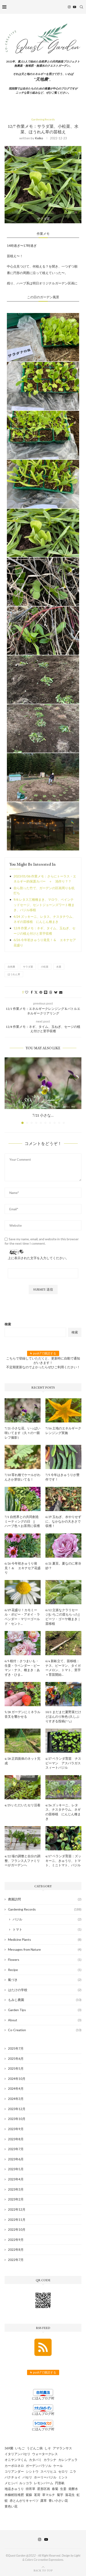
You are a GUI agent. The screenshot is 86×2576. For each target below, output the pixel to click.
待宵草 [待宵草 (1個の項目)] (30, 2489)
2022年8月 (16, 2249)
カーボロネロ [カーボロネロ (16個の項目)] (14, 2466)
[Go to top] (43, 2570)
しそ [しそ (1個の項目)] (47, 2448)
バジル (47, 1919)
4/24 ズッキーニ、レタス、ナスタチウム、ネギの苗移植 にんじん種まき (63, 1812)
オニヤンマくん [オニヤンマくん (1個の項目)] (16, 2460)
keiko (39, 138)
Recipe (44, 1970)
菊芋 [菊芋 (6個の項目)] (60, 2495)
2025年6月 (16, 2058)
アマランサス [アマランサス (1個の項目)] (62, 2448)
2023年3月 (16, 2189)
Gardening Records (44, 1909)
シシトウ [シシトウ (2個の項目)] (32, 2471)
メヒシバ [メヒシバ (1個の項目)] (11, 2483)
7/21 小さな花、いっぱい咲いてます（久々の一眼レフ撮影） (22, 1432)
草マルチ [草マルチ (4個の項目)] (48, 2495)
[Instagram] (69, 7)
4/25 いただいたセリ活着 (22, 1805)
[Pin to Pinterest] (40, 992)
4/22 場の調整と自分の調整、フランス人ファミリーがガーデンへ (22, 1860)
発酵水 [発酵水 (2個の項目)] (73, 2489)
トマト (47, 1929)
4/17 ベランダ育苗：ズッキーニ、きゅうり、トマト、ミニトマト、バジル (63, 1860)
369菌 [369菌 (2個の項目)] (9, 2448)
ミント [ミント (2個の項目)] (63, 2477)
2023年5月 (16, 2169)
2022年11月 (16, 2219)
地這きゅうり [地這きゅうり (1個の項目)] (14, 2489)
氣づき (44, 1979)
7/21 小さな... (43, 1115)
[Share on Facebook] (32, 992)
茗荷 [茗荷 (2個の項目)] (37, 2495)
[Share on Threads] (50, 992)
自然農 (11, 966)
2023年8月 (16, 2139)
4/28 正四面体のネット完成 (22, 1760)
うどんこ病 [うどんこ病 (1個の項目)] (35, 2448)
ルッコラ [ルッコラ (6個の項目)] (25, 2483)
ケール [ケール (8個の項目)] (58, 2466)
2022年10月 (16, 2229)
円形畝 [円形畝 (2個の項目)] (60, 2483)
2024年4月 (16, 2088)
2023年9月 (16, 2129)
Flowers (44, 1959)
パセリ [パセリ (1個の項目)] (27, 2477)
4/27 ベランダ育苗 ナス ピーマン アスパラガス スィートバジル (63, 1763)
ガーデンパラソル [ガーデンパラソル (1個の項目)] (38, 2466)
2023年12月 (16, 2109)
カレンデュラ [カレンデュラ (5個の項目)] (68, 2460)
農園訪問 (44, 1899)
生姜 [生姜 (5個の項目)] (63, 2489)
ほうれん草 (14, 974)
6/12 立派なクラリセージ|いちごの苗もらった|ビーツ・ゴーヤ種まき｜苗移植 (63, 1617)
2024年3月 (16, 2099)
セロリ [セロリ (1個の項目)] (63, 2471)
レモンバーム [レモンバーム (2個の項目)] (43, 2483)
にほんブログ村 (43, 2398)
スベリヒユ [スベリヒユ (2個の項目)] (48, 2471)
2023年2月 (16, 2199)
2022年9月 (16, 2240)
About (44, 2020)
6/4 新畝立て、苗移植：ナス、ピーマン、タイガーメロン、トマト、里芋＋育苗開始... (63, 1668)
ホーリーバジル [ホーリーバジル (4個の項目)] (45, 2477)
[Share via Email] (60, 992)
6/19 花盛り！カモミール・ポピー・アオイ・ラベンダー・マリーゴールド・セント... (22, 1617)
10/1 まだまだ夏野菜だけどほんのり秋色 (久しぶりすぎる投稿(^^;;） (63, 1716)
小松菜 (44, 966)
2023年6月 (16, 2159)
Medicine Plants (44, 1939)
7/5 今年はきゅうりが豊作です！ (62, 1477)
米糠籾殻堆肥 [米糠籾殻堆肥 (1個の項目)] (14, 2495)
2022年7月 (16, 2260)
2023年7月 (16, 2149)
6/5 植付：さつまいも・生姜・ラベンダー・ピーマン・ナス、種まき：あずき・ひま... (22, 1668)
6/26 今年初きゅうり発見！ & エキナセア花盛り (23, 1567)
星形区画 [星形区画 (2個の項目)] (43, 2489)
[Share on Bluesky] (55, 992)
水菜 (58, 966)
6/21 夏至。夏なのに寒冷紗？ (63, 1565)
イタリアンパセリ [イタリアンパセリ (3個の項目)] (17, 2454)
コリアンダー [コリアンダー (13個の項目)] (14, 2471)
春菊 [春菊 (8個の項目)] (55, 2489)
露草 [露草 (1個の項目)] (43, 2500)
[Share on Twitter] (36, 992)
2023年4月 (16, 2179)
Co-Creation (44, 2030)
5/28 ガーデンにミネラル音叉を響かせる (22, 1714)
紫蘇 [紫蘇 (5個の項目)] (29, 2495)
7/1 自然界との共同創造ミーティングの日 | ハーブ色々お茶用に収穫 (22, 1521)
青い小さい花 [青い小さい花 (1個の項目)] (58, 2500)
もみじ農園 (44, 2000)
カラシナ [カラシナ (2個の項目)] (50, 2460)
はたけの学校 (44, 1990)
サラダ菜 (28, 966)
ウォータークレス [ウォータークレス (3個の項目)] (45, 2454)
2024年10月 (16, 2079)
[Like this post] (26, 992)
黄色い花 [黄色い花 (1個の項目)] (11, 2506)
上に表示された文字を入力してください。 (38, 1258)
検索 (8, 1324)
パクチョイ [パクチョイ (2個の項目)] (13, 2477)
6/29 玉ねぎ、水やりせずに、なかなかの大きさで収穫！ (63, 1521)
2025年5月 (16, 2068)
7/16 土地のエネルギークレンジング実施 (63, 1430)
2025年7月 (16, 2048)
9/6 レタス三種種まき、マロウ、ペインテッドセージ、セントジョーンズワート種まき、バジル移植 (44, 904)
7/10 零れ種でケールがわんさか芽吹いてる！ (22, 1477)
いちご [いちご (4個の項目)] (20, 2448)
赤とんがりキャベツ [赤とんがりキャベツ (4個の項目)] (24, 2500)
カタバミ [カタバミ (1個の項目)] (35, 2460)
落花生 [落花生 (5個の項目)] (70, 2495)
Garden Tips (44, 2010)
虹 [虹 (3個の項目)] (78, 2495)
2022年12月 (16, 2209)
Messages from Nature (44, 1949)
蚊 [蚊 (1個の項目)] (6, 2500)
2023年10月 (16, 2119)
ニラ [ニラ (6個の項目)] (73, 2471)
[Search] (81, 7)
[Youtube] (74, 7)
